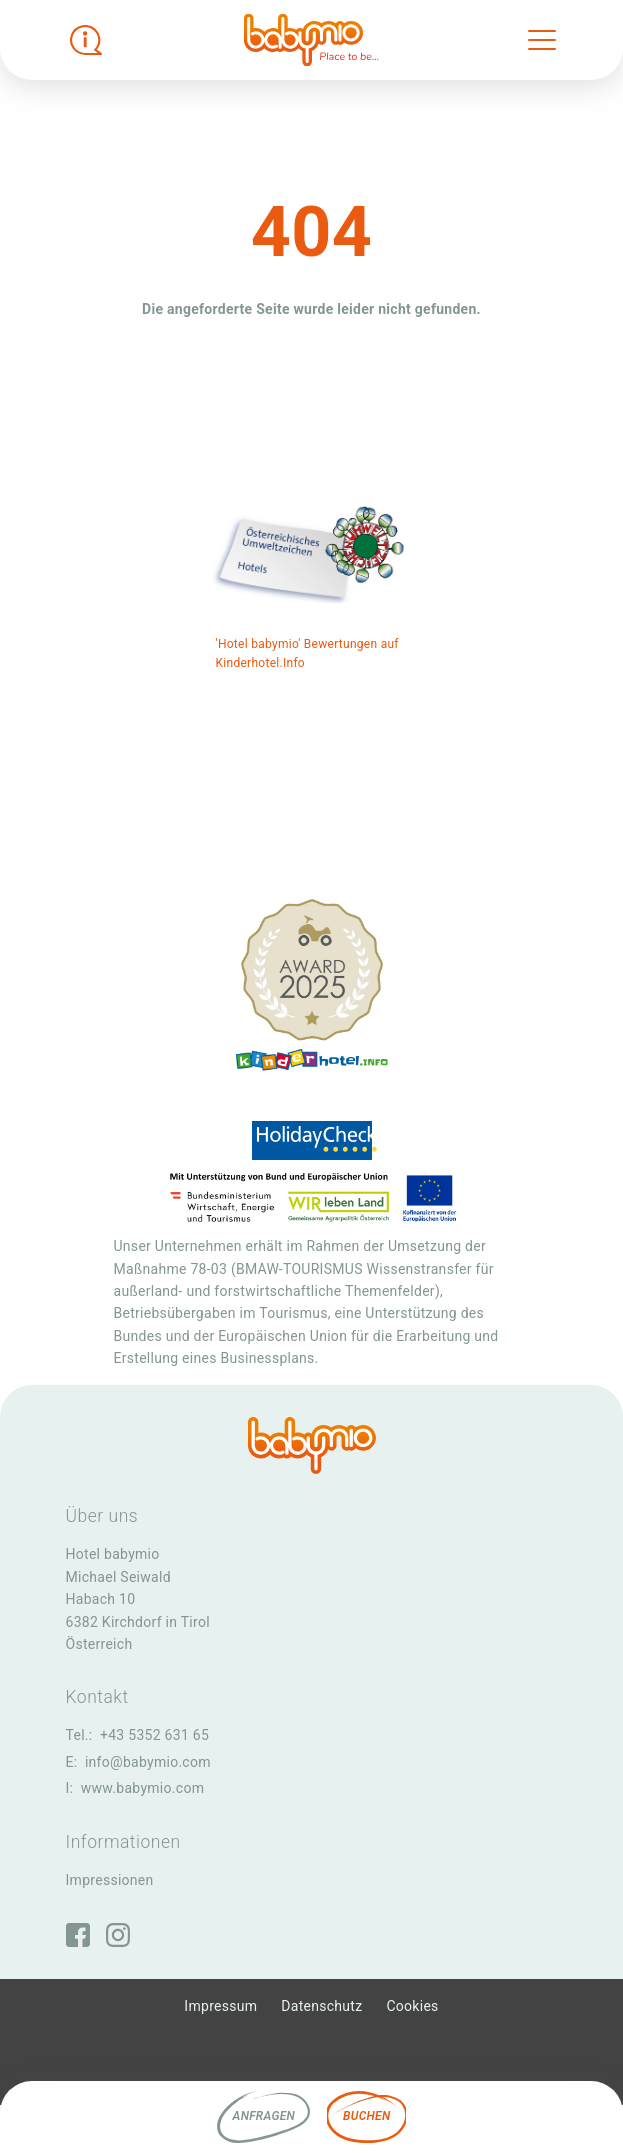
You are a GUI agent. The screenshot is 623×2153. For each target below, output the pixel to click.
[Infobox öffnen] (86, 40)
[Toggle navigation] (542, 40)
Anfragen (264, 2116)
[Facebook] (78, 1935)
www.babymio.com (142, 1788)
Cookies (412, 2006)
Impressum (220, 2006)
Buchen (366, 2116)
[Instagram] (118, 1935)
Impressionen (110, 1880)
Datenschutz (321, 2006)
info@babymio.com (148, 1762)
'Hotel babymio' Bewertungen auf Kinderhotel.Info (307, 653)
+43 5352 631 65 (154, 1735)
